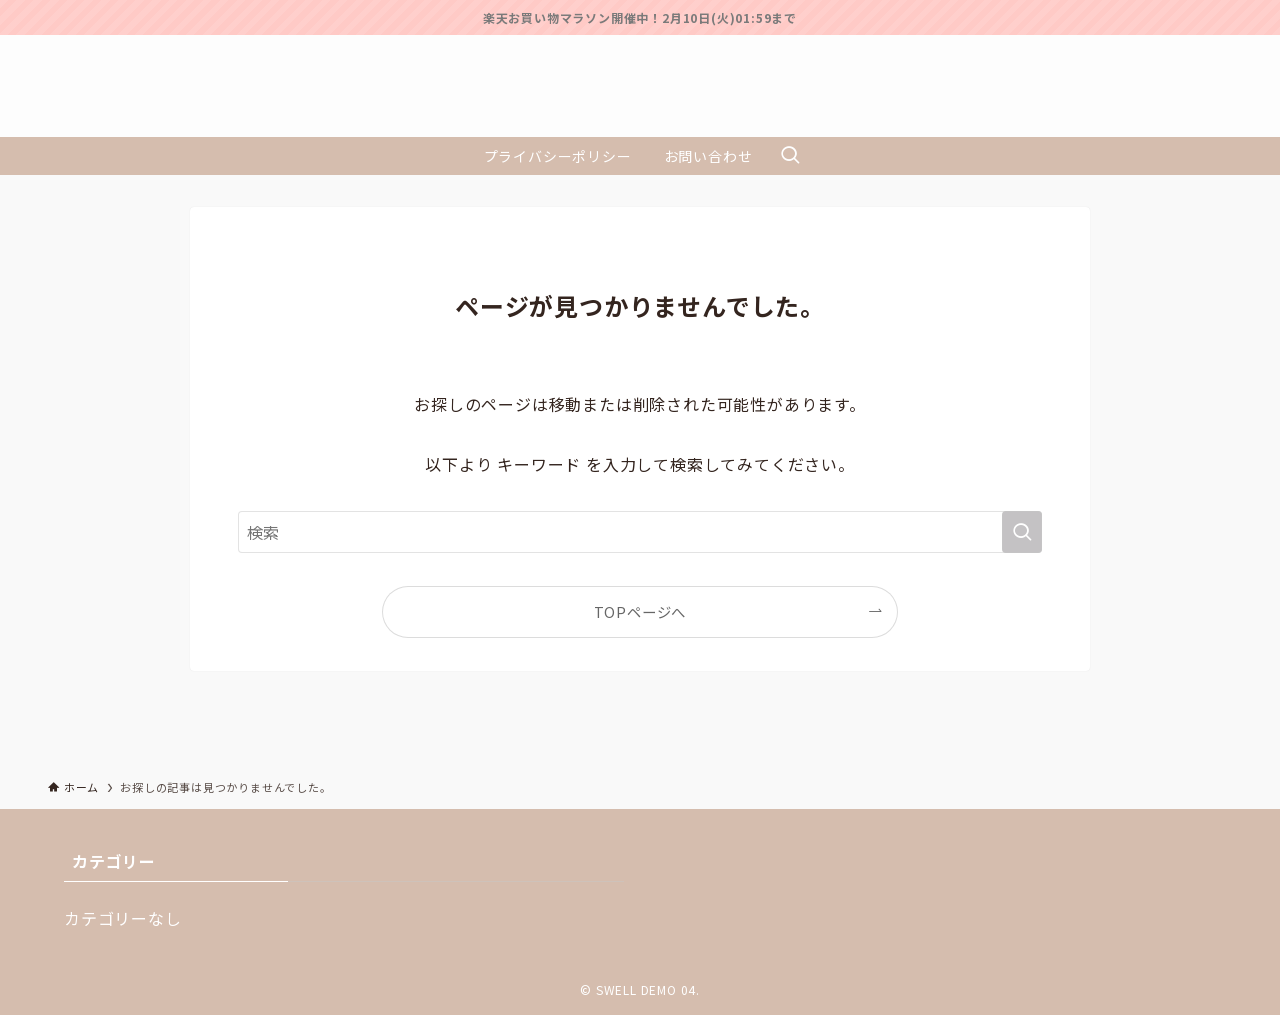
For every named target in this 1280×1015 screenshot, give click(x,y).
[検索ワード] (640, 532)
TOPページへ (640, 611)
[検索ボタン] (790, 156)
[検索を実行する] (1022, 532)
